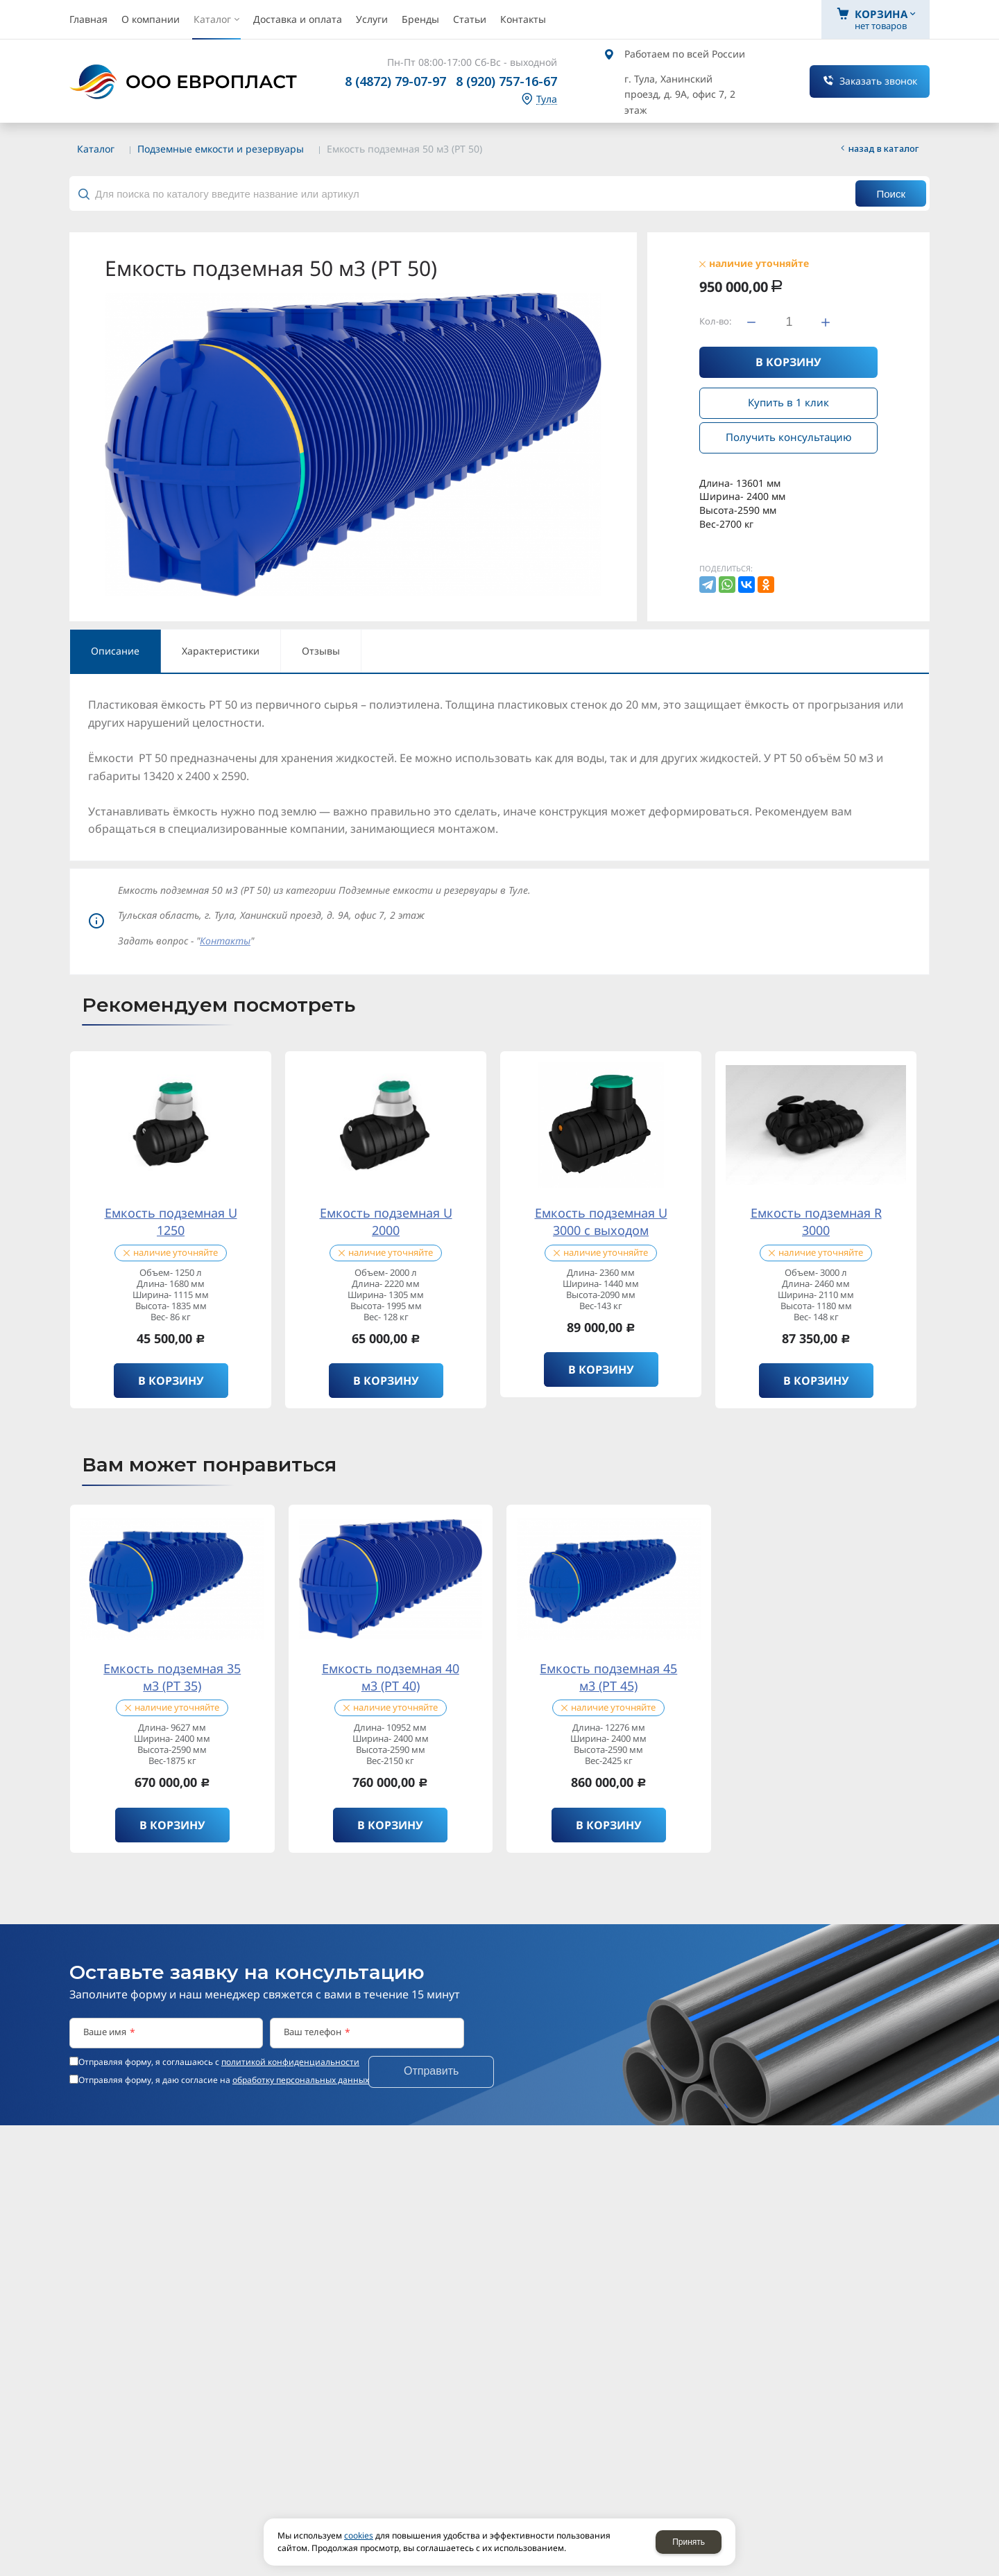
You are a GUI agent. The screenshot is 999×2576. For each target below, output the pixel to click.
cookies (358, 2535)
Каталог (95, 148)
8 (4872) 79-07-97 (395, 81)
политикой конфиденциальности (290, 2062)
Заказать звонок (878, 80)
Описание (115, 650)
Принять (688, 2542)
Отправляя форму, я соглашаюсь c (218, 2062)
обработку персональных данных (300, 2080)
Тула (546, 99)
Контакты (225, 940)
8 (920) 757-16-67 (506, 81)
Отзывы (321, 650)
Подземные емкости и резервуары (220, 148)
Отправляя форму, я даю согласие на (223, 2080)
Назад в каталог (883, 148)
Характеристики (220, 650)
